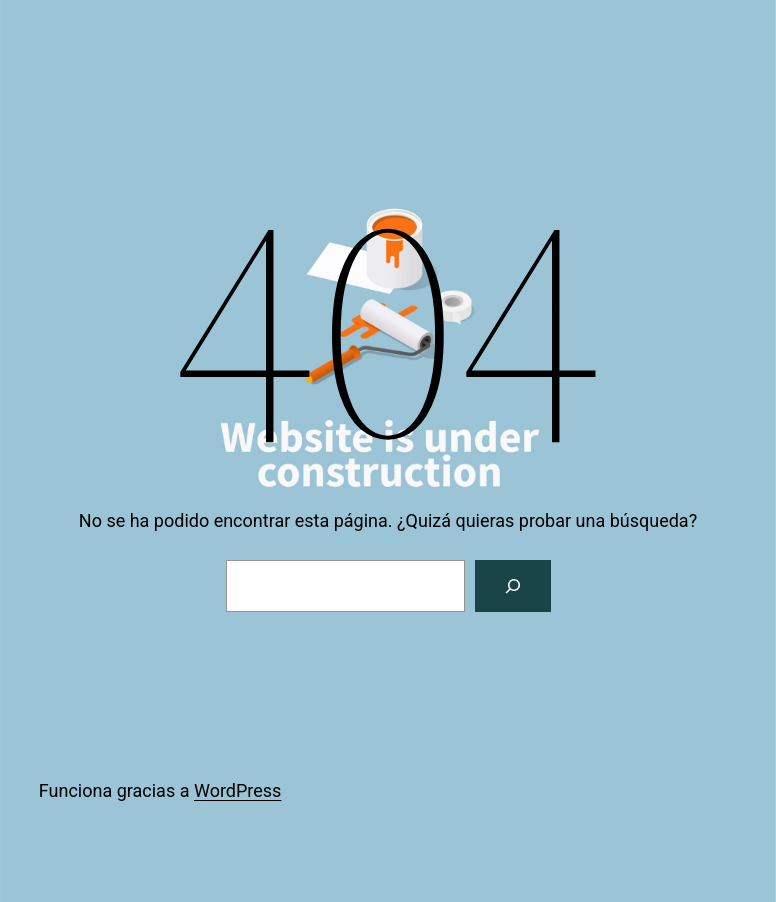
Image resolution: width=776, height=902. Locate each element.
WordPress (237, 790)
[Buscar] (513, 586)
